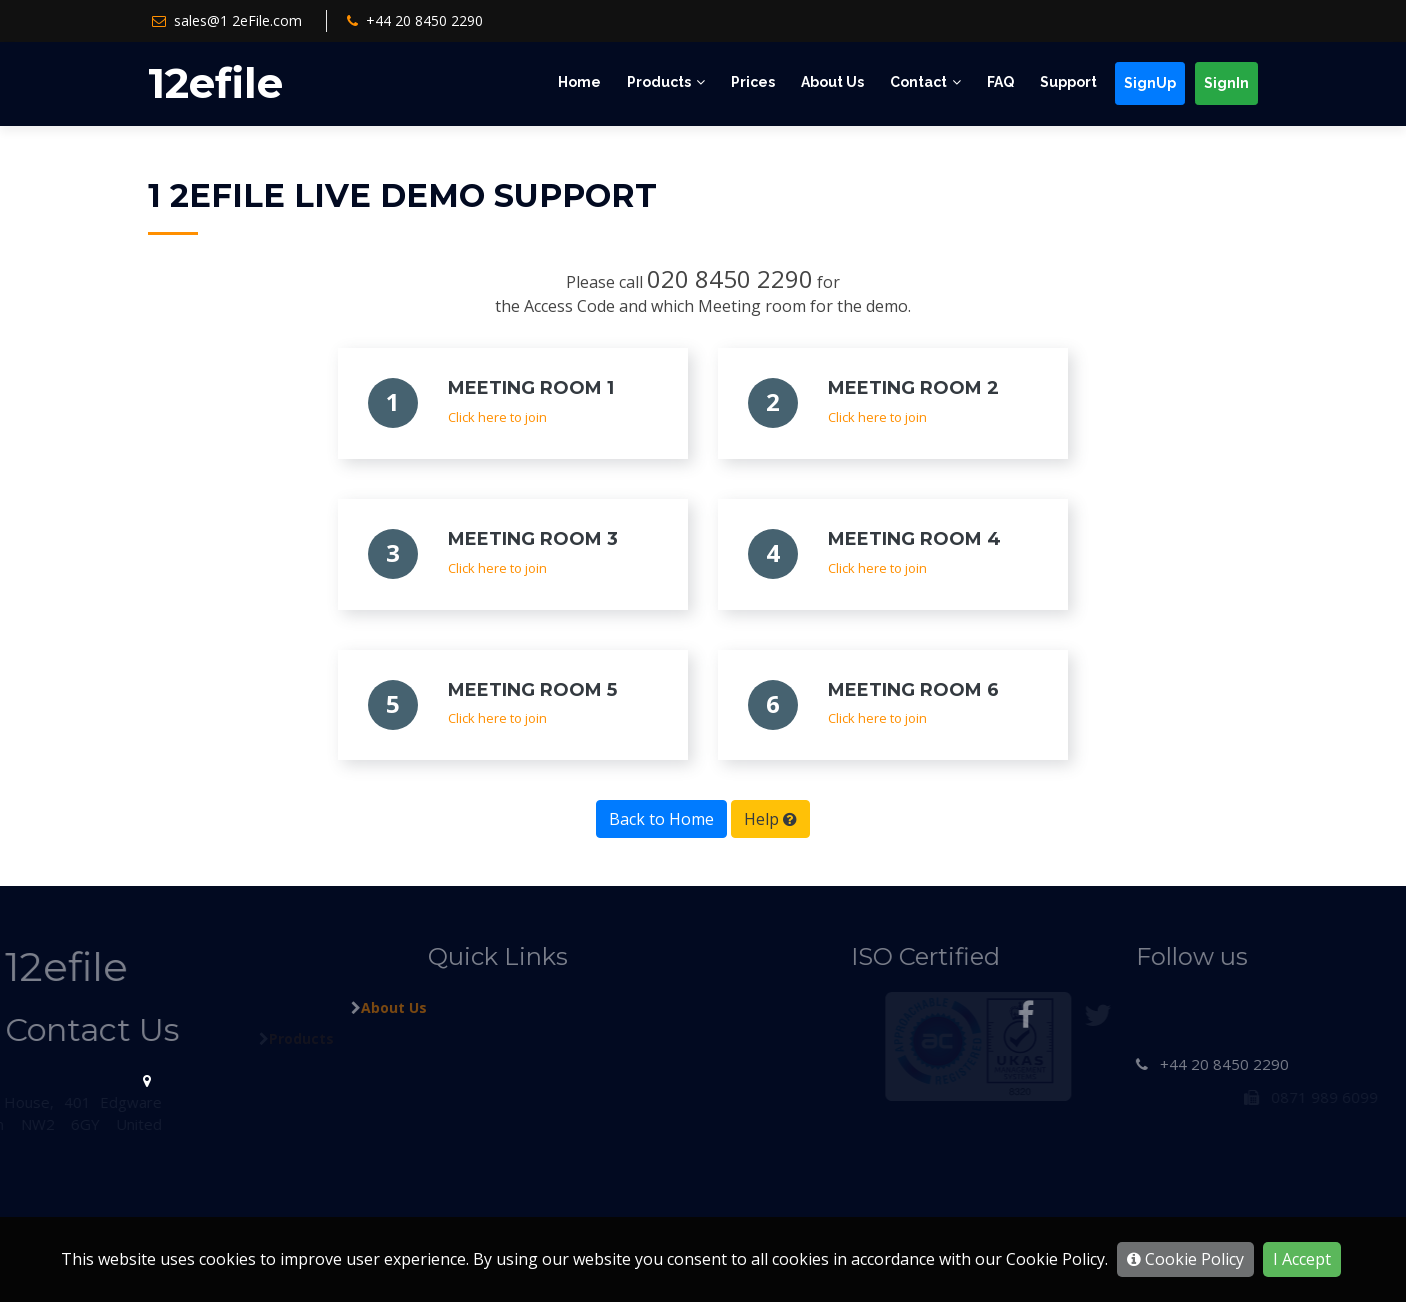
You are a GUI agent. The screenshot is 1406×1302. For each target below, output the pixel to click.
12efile (215, 83)
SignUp (1150, 83)
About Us (832, 82)
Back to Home (661, 819)
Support (1068, 82)
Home (579, 82)
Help (770, 819)
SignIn (1226, 83)
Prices (753, 82)
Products (659, 82)
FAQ (1000, 82)
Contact (918, 82)
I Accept (1302, 1259)
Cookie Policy (1185, 1259)
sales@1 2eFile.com (238, 20)
